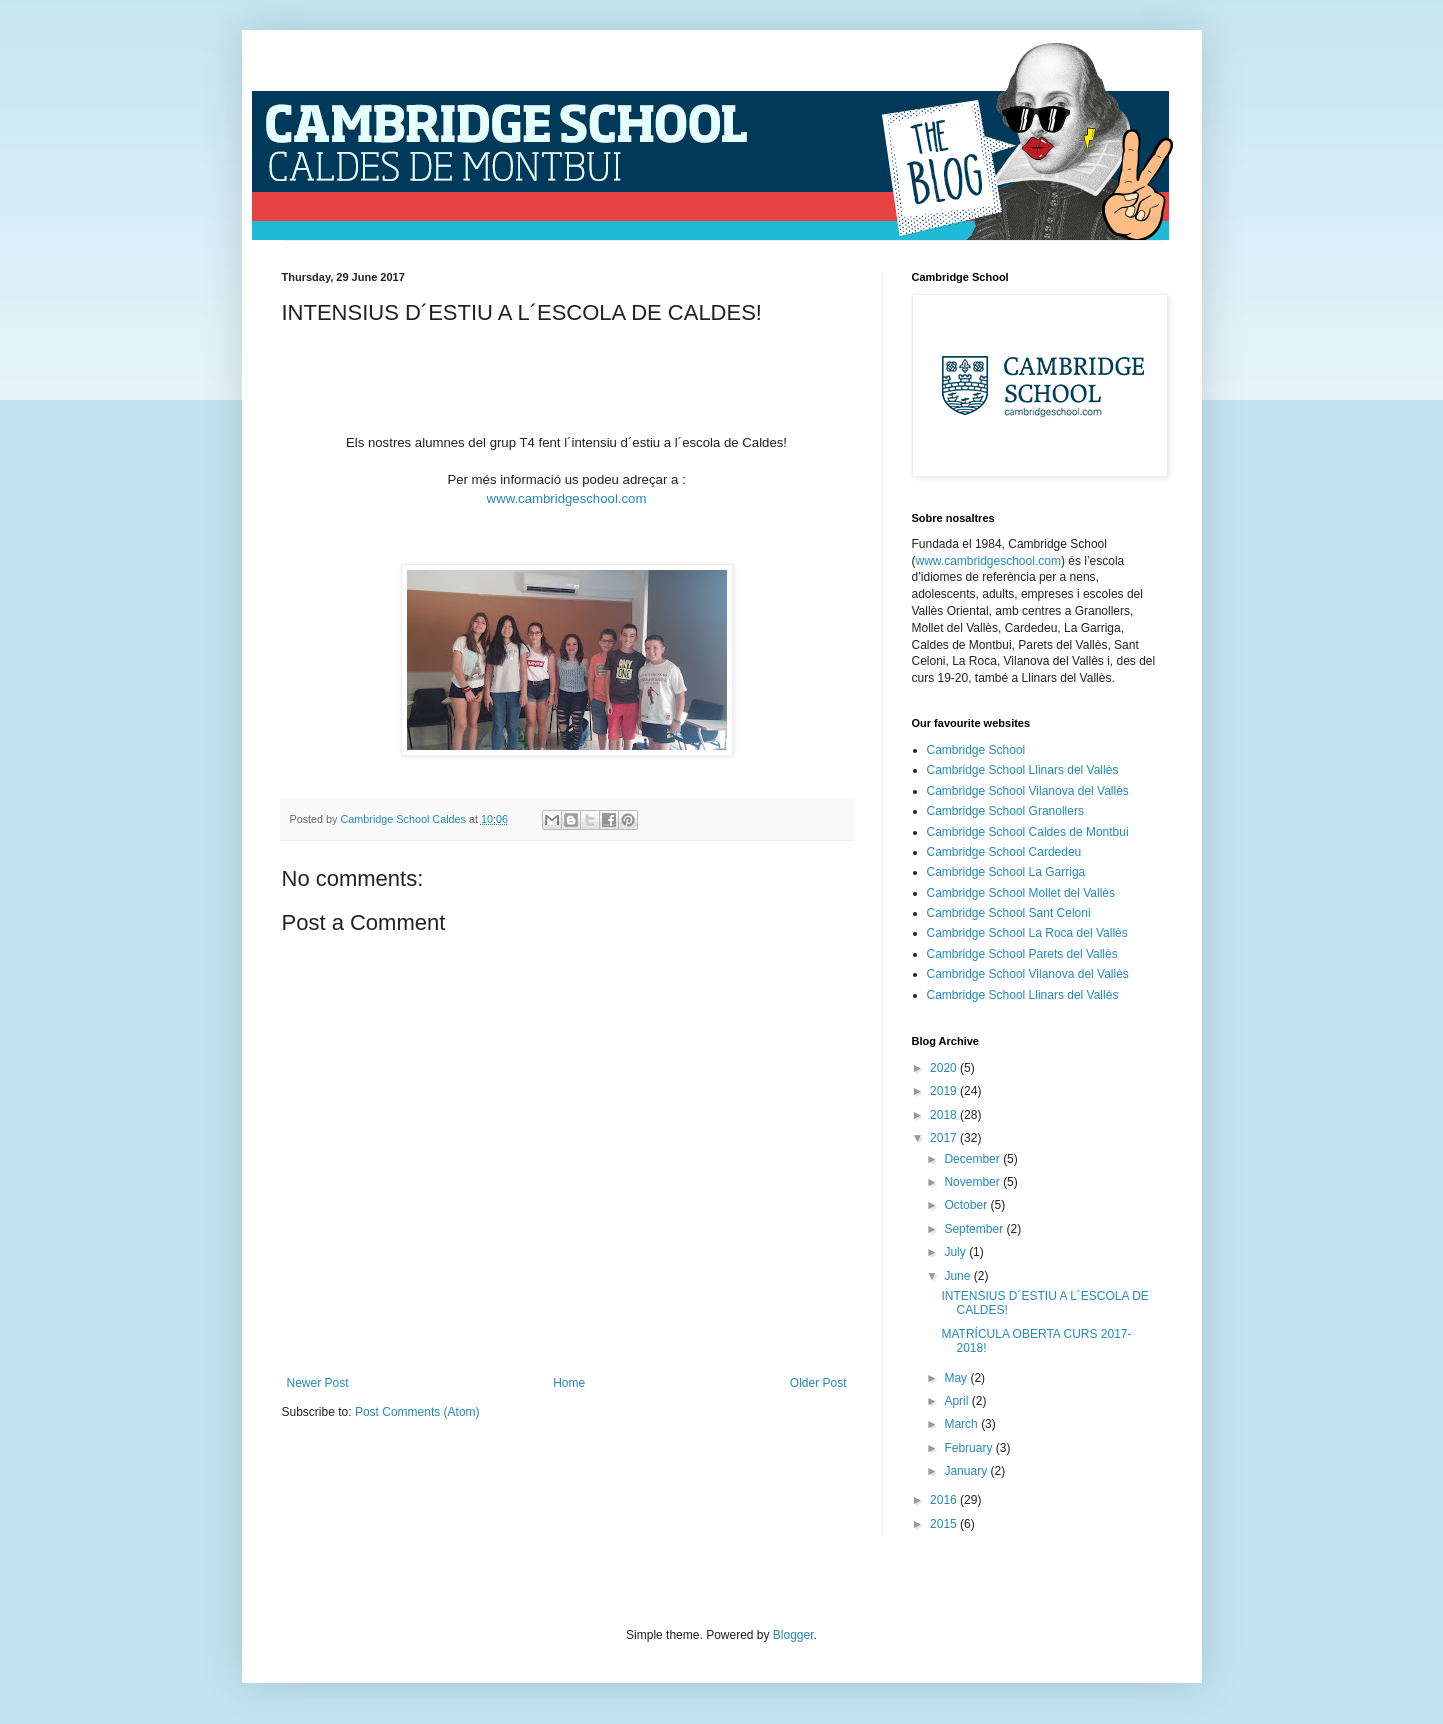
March (962, 1424)
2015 (945, 1524)
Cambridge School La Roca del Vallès (1027, 933)
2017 (945, 1138)
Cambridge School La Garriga (1006, 872)
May (957, 1378)
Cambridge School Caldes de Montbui (1028, 832)
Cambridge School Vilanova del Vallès (1028, 791)
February (969, 1448)
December (973, 1159)
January (967, 1471)
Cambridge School (976, 750)
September (975, 1229)
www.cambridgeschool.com (567, 498)
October (967, 1205)
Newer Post (318, 1383)
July (956, 1252)
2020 (945, 1068)
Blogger (793, 1635)
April (957, 1401)
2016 (945, 1500)
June (958, 1276)
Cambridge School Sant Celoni (1009, 913)
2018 (945, 1115)
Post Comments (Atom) (417, 1412)
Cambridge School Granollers (1005, 811)
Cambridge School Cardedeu (1004, 852)
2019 (945, 1091)
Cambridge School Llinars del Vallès (1023, 770)
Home (569, 1383)
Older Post (818, 1383)
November (973, 1182)
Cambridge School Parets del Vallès (1022, 954)
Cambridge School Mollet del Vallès (1021, 893)
